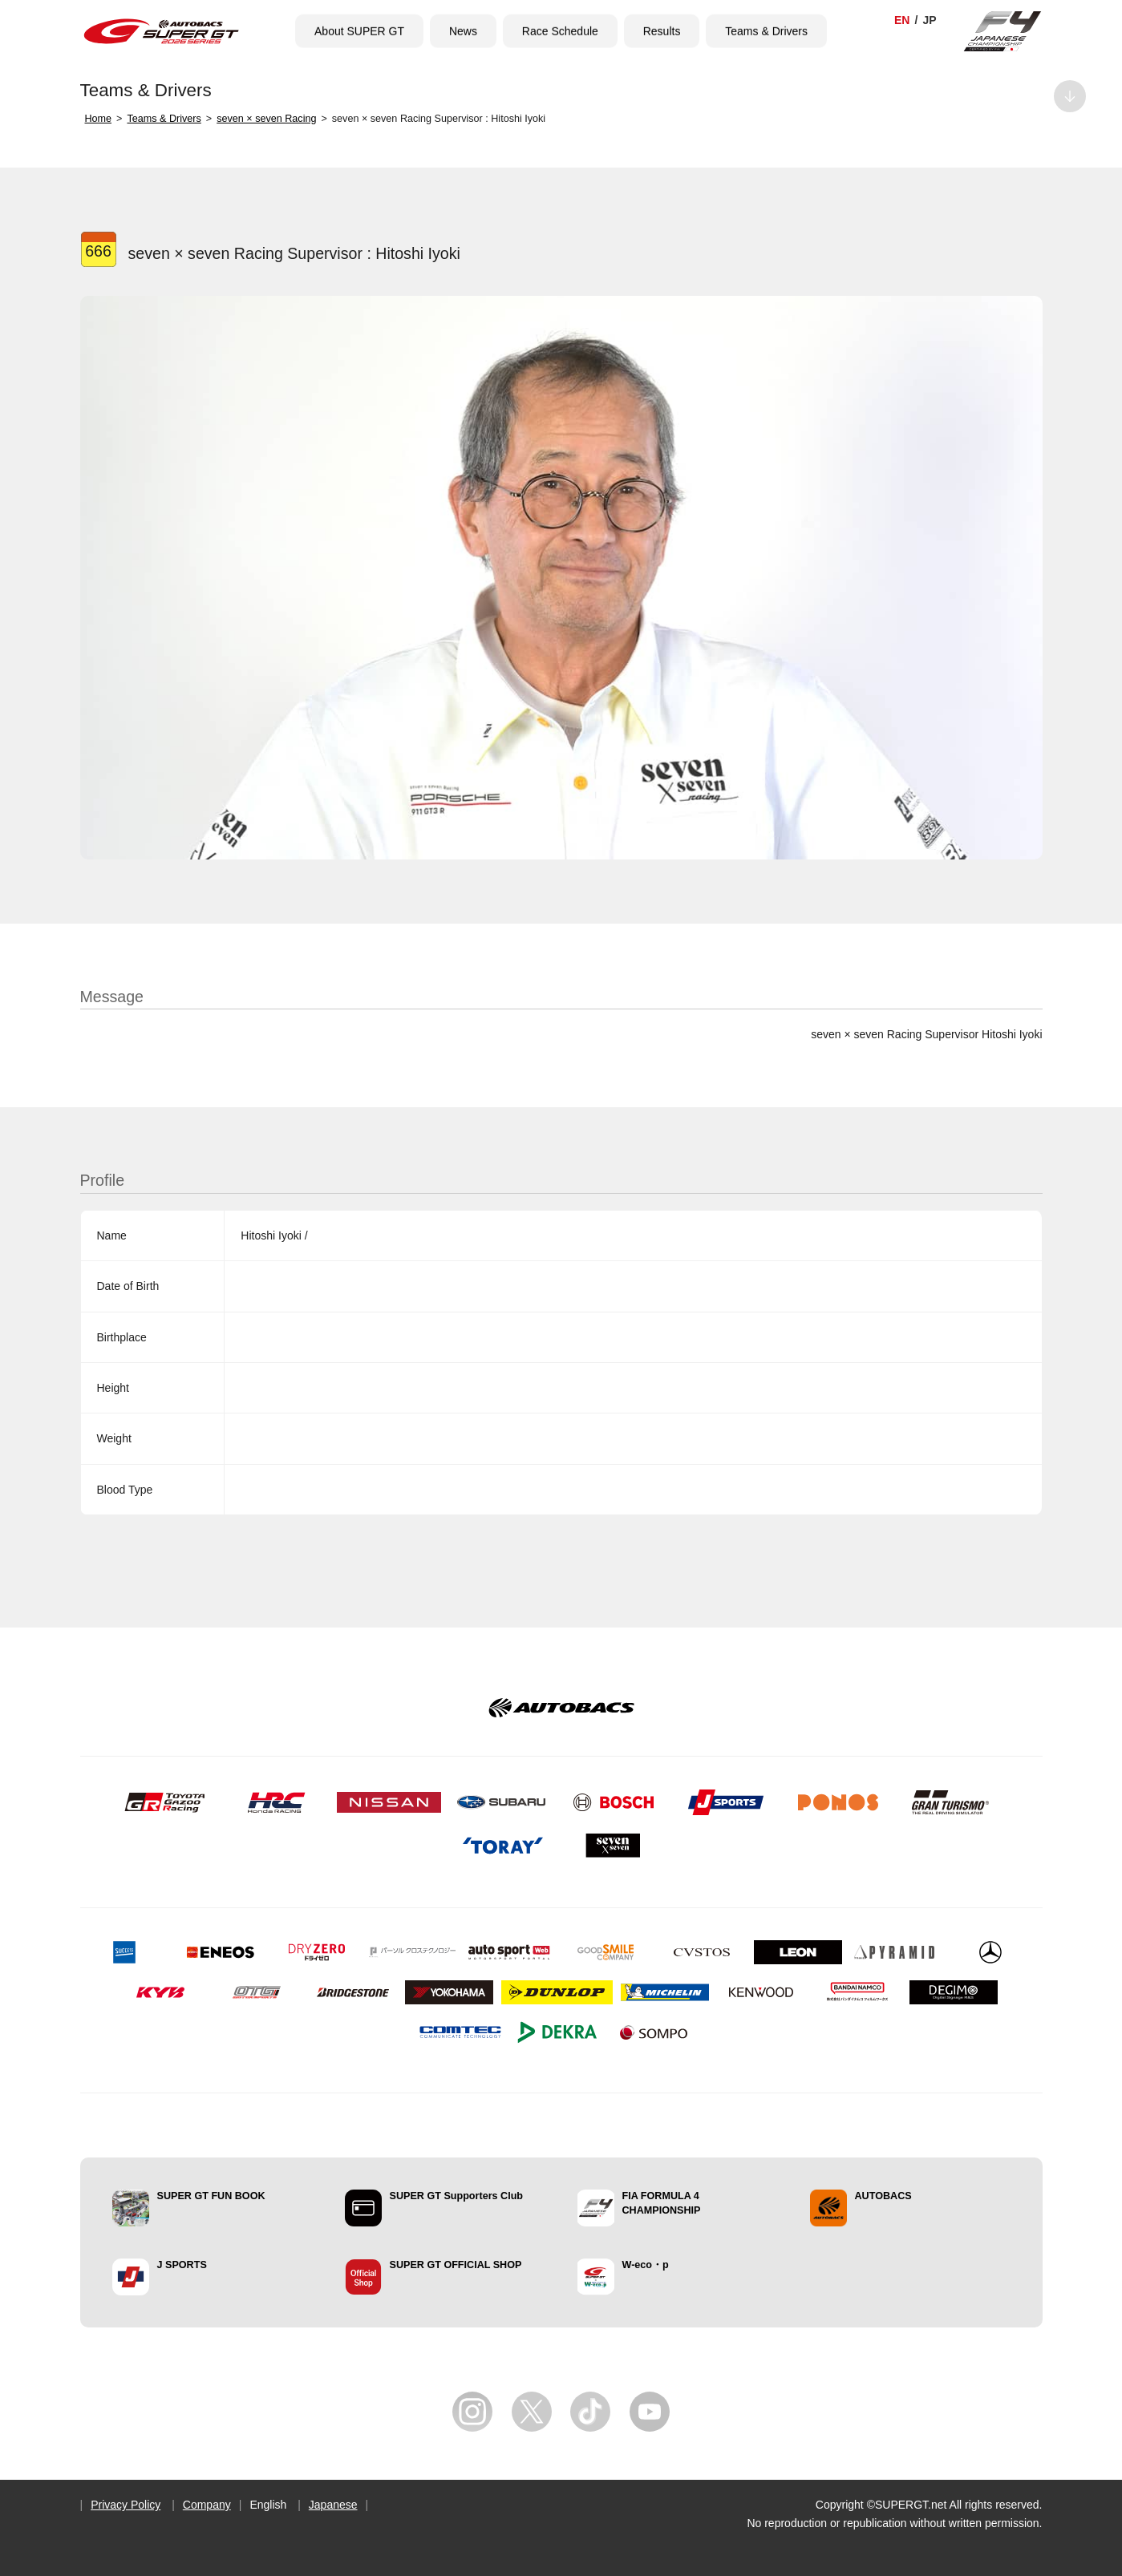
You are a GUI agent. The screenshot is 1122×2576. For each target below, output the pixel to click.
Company (207, 2504)
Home (98, 118)
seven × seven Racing (266, 118)
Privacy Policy (125, 2504)
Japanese (333, 2504)
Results (662, 31)
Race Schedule (560, 31)
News (463, 31)
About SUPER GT (359, 31)
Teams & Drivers (766, 31)
